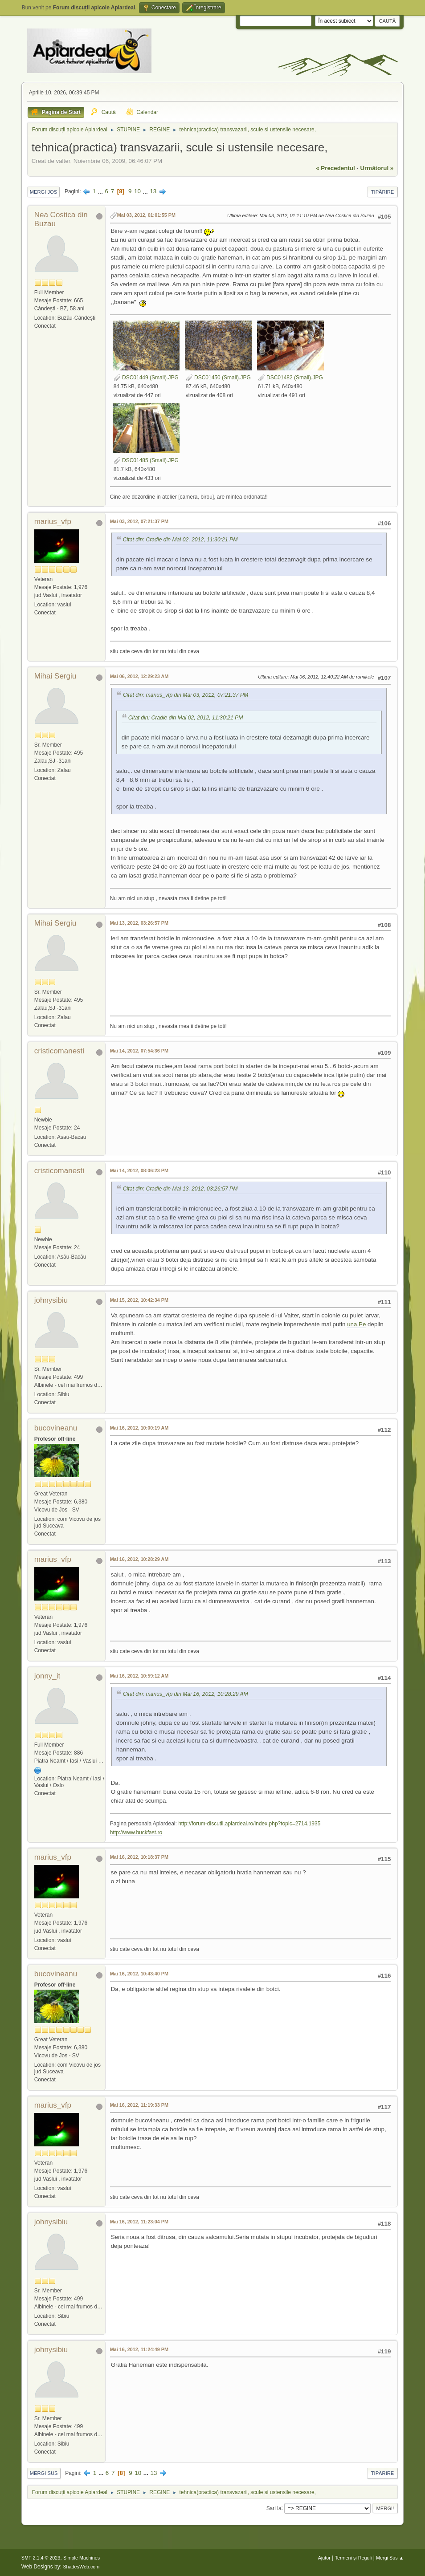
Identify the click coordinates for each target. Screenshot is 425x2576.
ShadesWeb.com (81, 2566)
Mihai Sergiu (55, 676)
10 (137, 191)
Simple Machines (81, 2557)
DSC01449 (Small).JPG (146, 377)
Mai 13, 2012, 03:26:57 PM (139, 923)
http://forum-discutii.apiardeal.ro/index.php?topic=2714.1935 (249, 1823)
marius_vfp (52, 521)
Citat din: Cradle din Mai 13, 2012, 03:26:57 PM (180, 1189)
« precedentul (335, 168)
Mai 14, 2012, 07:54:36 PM (139, 1050)
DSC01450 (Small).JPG (218, 377)
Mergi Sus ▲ (390, 2557)
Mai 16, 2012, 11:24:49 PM (139, 2349)
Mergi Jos (43, 192)
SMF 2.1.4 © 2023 (41, 2557)
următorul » (376, 168)
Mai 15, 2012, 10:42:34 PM (139, 1300)
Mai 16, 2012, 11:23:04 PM (139, 2221)
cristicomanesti (59, 1051)
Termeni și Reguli (353, 2557)
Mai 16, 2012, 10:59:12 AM (139, 1675)
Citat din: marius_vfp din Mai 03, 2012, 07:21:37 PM (186, 695)
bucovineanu (55, 1428)
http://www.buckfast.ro (136, 1832)
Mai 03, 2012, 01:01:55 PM (146, 215)
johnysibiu (51, 1300)
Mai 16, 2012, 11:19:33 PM (139, 2105)
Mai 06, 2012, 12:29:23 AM (139, 676)
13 (153, 191)
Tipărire (382, 192)
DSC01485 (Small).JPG (146, 460)
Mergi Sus (44, 2473)
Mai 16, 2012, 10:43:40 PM (139, 1973)
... (101, 191)
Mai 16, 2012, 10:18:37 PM (139, 1857)
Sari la (274, 2508)
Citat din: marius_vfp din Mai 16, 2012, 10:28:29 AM (185, 1694)
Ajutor (324, 2557)
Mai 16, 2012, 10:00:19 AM (139, 1427)
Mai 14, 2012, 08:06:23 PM (139, 1170)
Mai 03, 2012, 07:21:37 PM (139, 521)
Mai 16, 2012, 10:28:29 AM (139, 1559)
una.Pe (356, 1324)
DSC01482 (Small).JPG (290, 377)
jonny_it (47, 1676)
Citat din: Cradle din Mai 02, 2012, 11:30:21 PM (180, 539)
